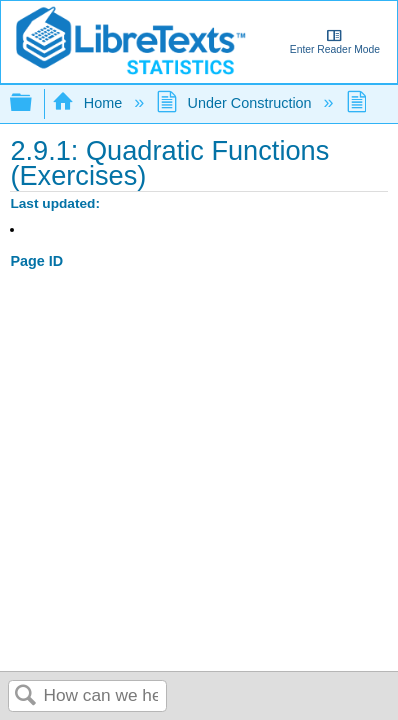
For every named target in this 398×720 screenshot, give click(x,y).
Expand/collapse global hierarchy (34, 103)
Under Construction (235, 103)
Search (26, 696)
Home (89, 103)
